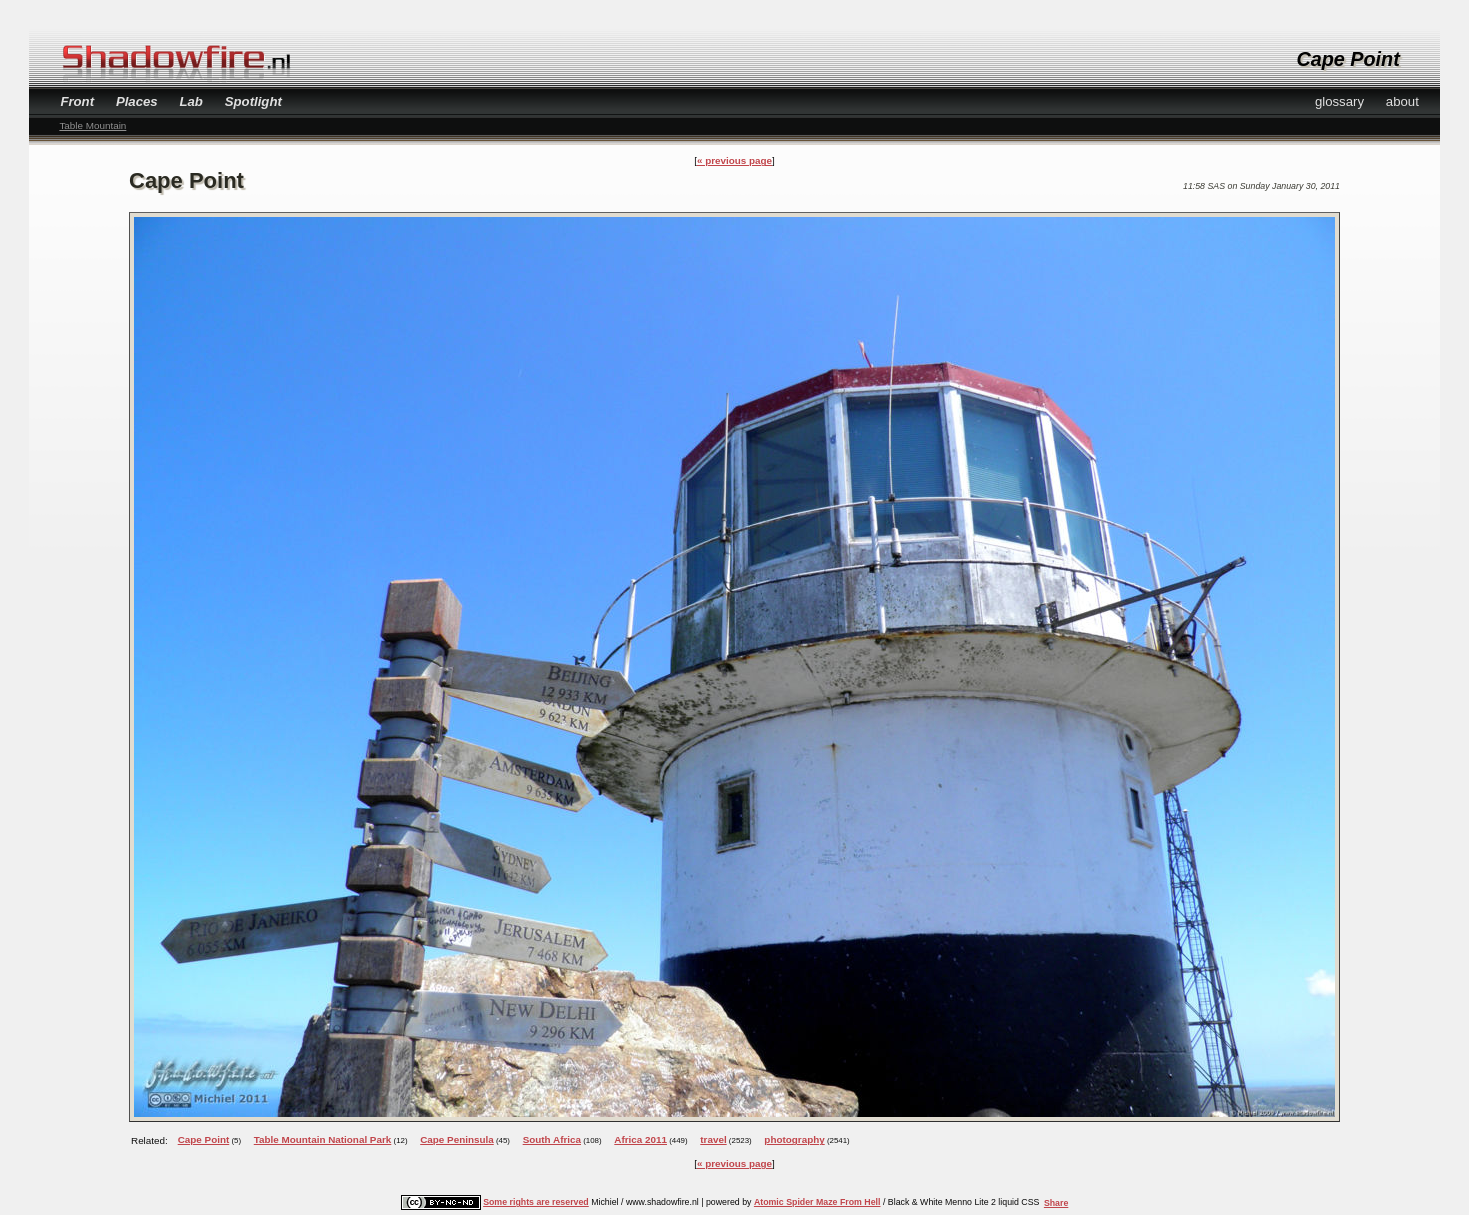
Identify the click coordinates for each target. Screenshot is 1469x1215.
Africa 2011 (640, 1139)
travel (713, 1139)
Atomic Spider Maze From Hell (817, 1202)
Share (1056, 1203)
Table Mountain (92, 125)
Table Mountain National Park (323, 1139)
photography (794, 1139)
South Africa (552, 1139)
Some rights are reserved (536, 1202)
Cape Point (204, 1139)
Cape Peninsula (457, 1139)
